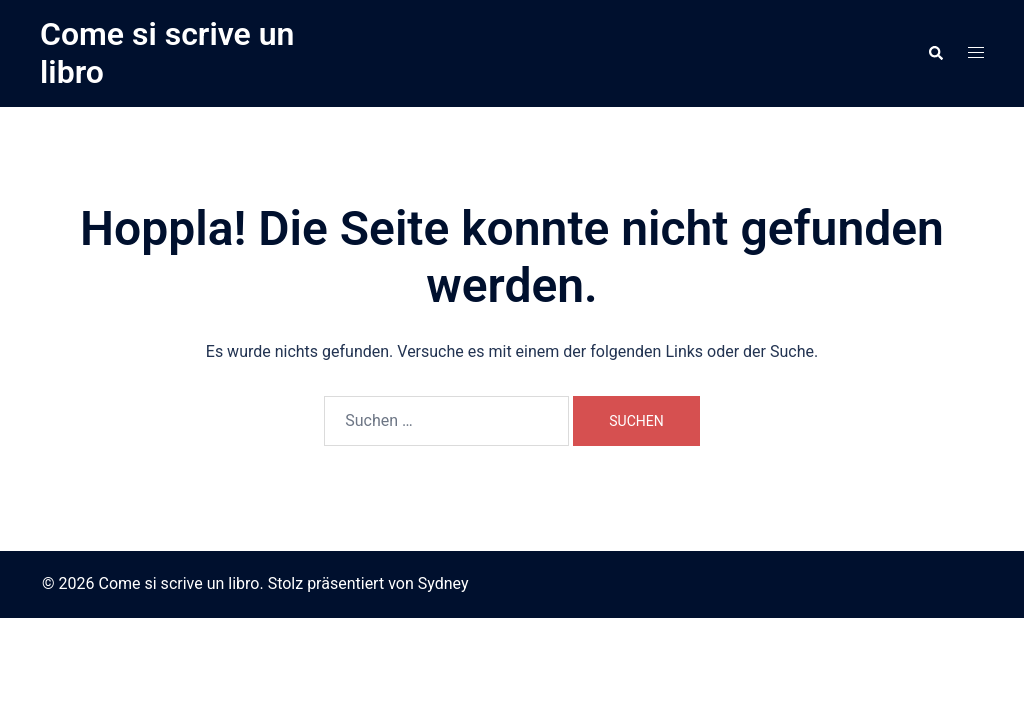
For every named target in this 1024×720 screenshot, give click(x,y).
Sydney (443, 583)
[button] (935, 53)
